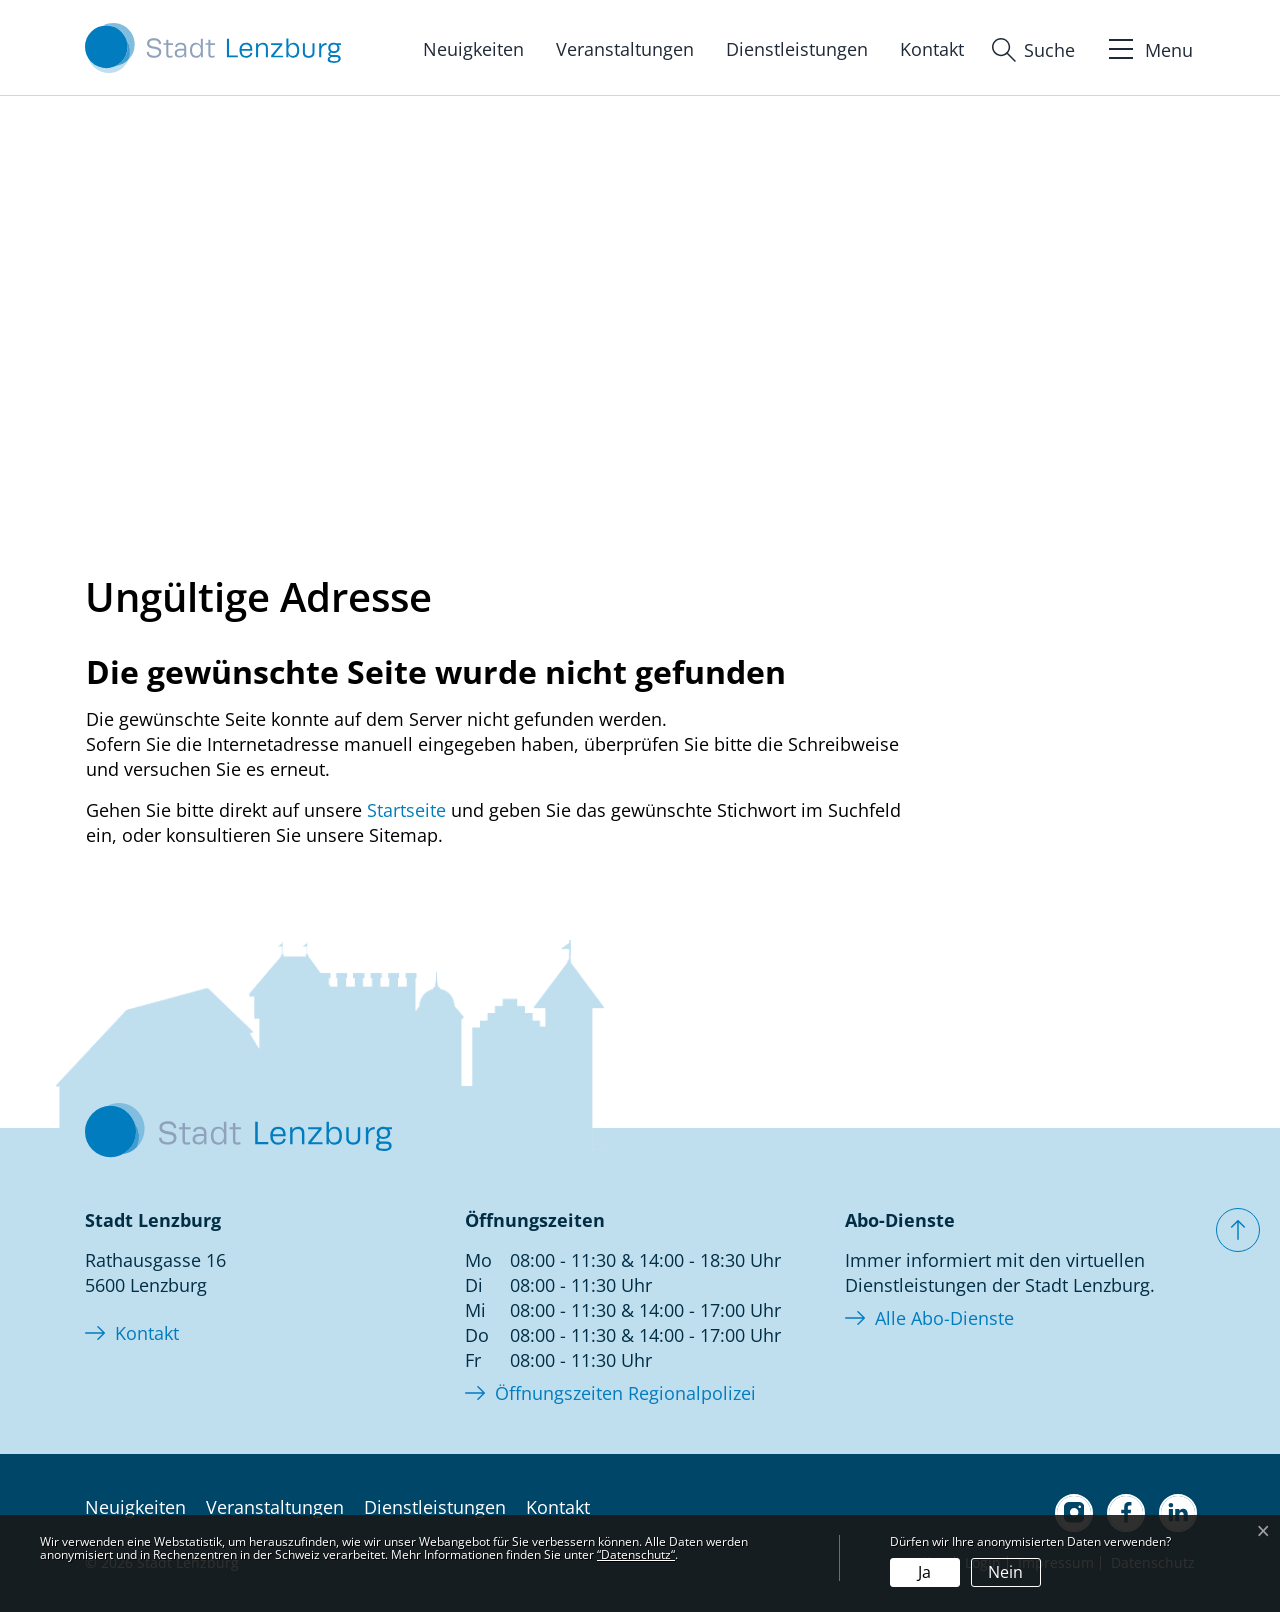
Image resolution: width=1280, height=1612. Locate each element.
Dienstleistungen (797, 49)
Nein (1005, 1572)
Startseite (406, 810)
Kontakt (932, 49)
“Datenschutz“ (636, 1554)
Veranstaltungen (625, 49)
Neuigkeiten (473, 49)
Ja (924, 1572)
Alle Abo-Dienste (944, 1318)
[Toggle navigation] (1148, 47)
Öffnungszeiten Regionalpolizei (625, 1393)
